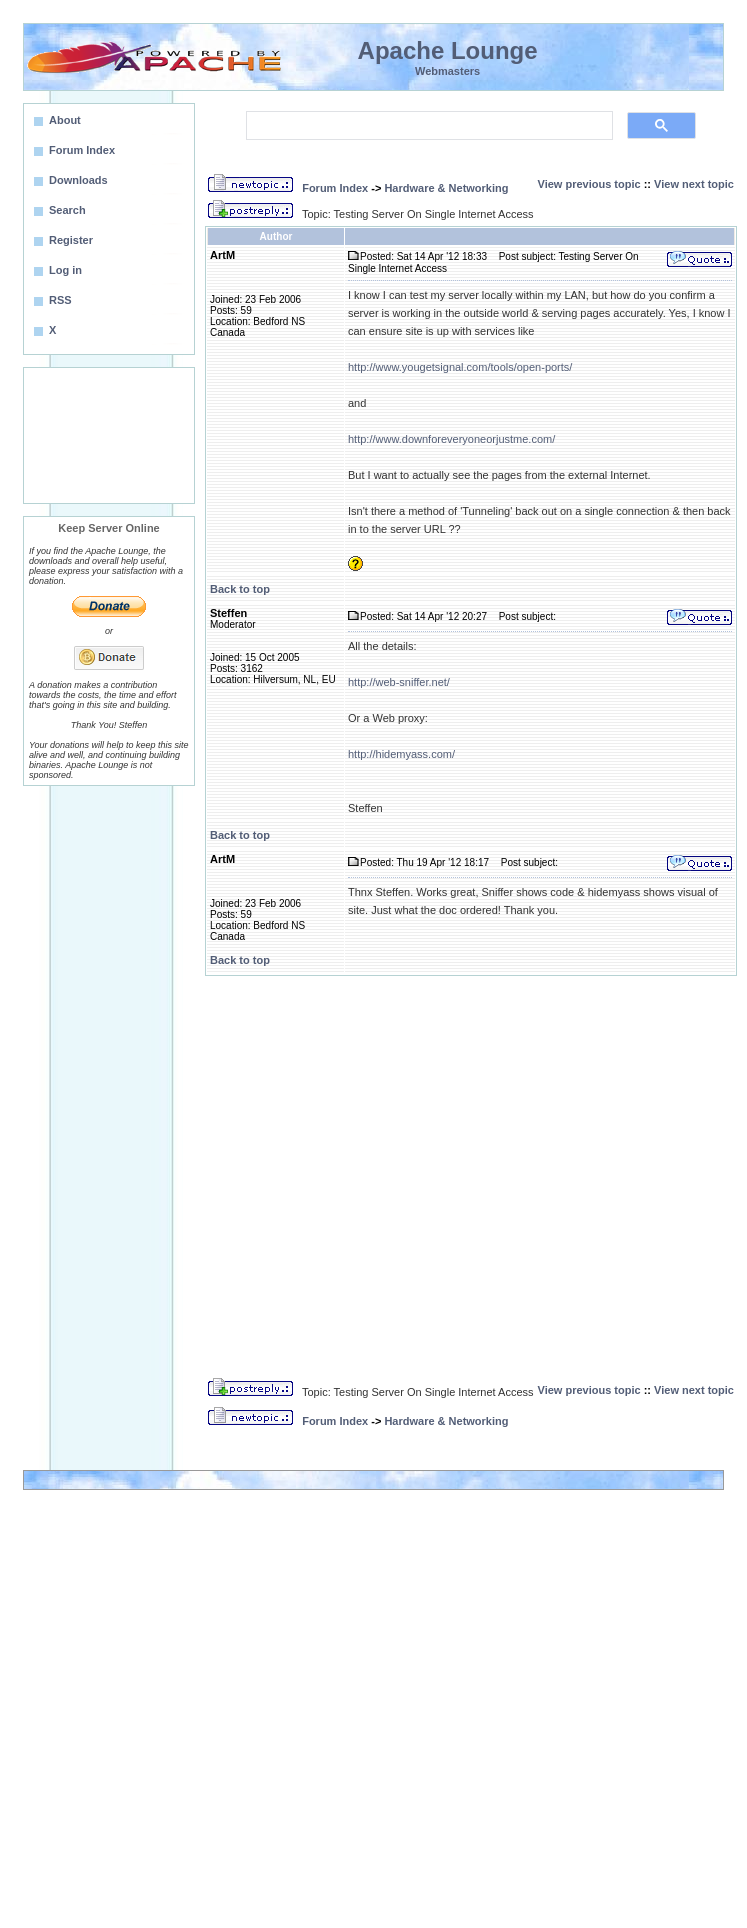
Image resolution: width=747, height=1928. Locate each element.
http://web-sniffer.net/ (399, 682)
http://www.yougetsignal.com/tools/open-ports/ (460, 367)
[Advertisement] (109, 435)
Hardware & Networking (446, 188)
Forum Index (335, 188)
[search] (427, 126)
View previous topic (589, 184)
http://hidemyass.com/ (401, 754)
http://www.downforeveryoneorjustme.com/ (451, 439)
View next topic (694, 184)
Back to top (240, 589)
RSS (60, 300)
